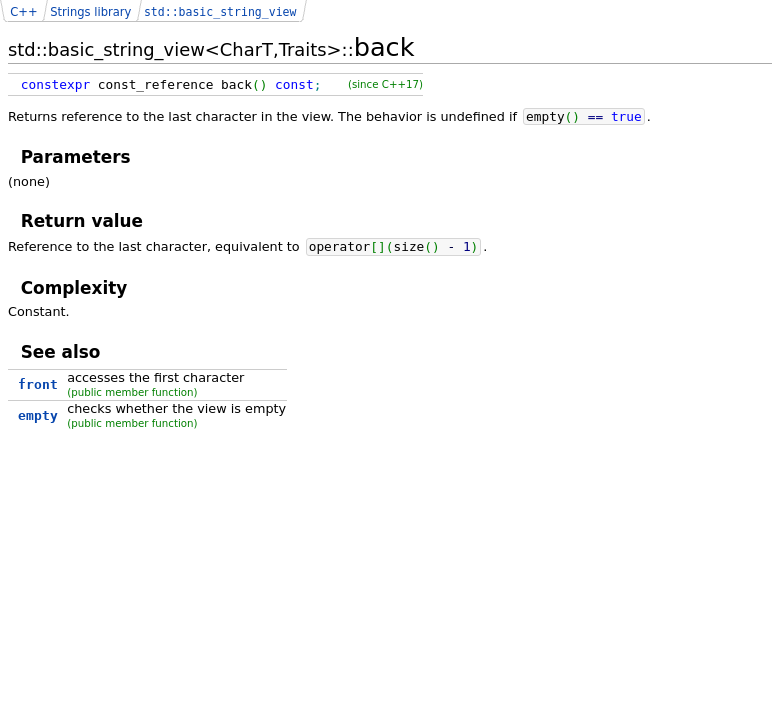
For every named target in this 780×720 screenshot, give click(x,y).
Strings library (90, 12)
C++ (23, 12)
